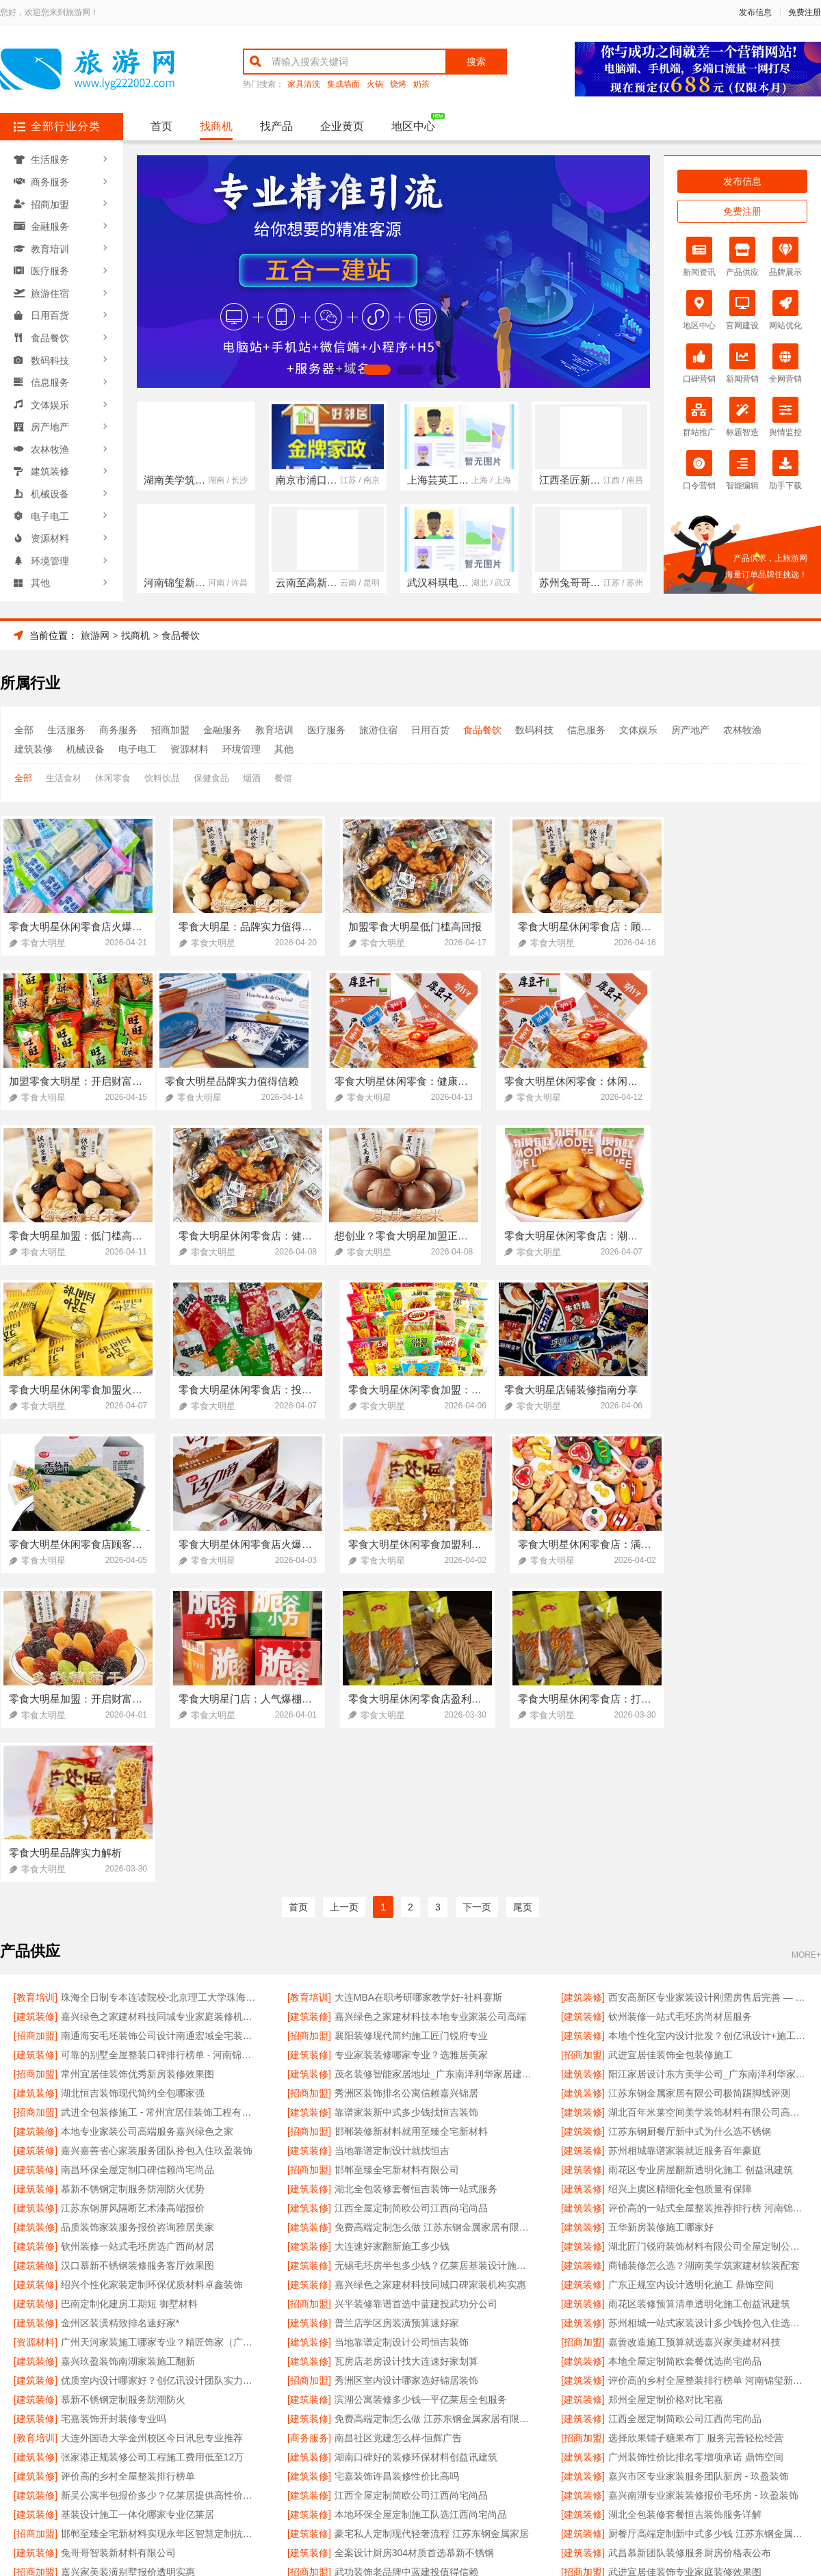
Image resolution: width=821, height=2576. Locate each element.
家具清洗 (303, 84)
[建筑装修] (583, 1689)
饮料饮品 (162, 778)
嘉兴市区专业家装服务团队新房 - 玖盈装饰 (698, 2168)
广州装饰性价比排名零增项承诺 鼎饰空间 (695, 2149)
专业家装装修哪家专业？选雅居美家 (411, 1747)
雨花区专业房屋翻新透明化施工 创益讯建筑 (700, 1861)
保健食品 (211, 778)
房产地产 (50, 422)
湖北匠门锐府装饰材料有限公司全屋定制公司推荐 (707, 1938)
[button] (344, 370)
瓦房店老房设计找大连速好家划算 (406, 2053)
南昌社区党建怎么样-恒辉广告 (398, 2130)
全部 (24, 729)
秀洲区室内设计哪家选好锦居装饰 (406, 2072)
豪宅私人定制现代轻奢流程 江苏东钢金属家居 (432, 2225)
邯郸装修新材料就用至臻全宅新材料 (411, 1823)
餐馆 (283, 778)
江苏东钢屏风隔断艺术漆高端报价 (133, 1900)
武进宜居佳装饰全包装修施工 (670, 1747)
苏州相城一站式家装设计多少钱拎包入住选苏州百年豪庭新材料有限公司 (707, 2015)
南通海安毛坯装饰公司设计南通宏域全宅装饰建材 (160, 1727)
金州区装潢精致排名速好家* (120, 2015)
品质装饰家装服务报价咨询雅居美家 (137, 1919)
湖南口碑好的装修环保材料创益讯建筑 (416, 2149)
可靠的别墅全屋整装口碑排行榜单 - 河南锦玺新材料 (160, 1747)
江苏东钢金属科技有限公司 (665, 2283)
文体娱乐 (50, 400)
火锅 (375, 84)
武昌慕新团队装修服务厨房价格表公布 (689, 2244)
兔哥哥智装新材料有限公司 (118, 2244)
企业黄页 (342, 126)
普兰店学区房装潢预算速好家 (397, 2015)
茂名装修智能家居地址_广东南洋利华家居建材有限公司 (434, 1766)
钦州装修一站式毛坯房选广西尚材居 (137, 1938)
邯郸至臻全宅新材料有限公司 (397, 1861)
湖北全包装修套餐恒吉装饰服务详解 (684, 2206)
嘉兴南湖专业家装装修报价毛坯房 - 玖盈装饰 (703, 2187)
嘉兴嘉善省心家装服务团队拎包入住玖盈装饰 (156, 1842)
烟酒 (252, 778)
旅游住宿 (50, 290)
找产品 (276, 126)
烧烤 (398, 84)
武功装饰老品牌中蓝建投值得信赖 (406, 2264)
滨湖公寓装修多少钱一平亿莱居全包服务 (421, 2091)
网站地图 (522, 2413)
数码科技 (50, 356)
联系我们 (242, 2413)
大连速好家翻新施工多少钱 (392, 1938)
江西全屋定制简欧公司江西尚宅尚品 (411, 1900)
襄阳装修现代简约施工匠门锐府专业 (411, 1727)
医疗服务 (50, 268)
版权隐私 (410, 2413)
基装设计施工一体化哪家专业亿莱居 (137, 2206)
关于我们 (186, 2413)
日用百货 (50, 312)
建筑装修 (50, 465)
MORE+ (806, 1647)
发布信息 (755, 12)
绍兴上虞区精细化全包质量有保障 (680, 1881)
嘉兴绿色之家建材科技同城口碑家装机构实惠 (430, 1976)
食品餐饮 (50, 334)
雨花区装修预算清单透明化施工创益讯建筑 (699, 1995)
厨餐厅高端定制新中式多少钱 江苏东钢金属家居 (707, 2225)
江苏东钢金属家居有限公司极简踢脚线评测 (699, 1785)
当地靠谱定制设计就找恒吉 (392, 1842)
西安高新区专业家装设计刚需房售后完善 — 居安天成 (707, 1689)
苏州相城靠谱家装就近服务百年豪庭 (684, 1842)
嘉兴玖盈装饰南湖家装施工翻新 (128, 2053)
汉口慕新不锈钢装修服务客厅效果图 (137, 1957)
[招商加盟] (35, 1727)
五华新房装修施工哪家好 (661, 1919)
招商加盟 (50, 203)
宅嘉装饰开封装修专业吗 (113, 2110)
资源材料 (50, 531)
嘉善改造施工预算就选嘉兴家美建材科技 (694, 2034)
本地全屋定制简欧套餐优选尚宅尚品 (684, 2053)
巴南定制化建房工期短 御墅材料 (129, 1995)
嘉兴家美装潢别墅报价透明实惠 (128, 2264)
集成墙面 (343, 84)
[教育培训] (35, 1689)
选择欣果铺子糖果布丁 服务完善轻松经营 (695, 2130)
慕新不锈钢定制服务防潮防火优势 (133, 1881)
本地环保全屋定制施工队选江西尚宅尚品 (421, 2206)
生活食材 (63, 778)
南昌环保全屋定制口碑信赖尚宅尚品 (137, 1861)
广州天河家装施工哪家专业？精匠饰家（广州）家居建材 (160, 2034)
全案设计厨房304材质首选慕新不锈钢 (414, 2244)
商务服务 (50, 181)
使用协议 (354, 2413)
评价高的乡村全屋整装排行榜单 (128, 2168)
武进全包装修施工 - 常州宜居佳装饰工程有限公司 (160, 1804)
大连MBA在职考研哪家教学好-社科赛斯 (418, 1689)
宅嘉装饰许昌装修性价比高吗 (397, 2168)
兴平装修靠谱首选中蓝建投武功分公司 (416, 1995)
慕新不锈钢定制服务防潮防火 (123, 2091)
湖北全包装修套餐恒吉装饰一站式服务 (416, 1881)
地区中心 (413, 126)
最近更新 (466, 2413)
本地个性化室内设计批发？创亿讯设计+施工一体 (707, 1727)
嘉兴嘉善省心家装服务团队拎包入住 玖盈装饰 (158, 2283)
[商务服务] (309, 2130)
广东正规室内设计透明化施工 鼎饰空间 (691, 1976)
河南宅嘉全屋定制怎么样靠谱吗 (128, 2302)
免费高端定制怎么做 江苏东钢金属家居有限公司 (434, 1919)
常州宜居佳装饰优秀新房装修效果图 (137, 1766)
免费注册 (804, 12)
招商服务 (298, 2413)
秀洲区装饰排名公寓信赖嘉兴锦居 (406, 1785)
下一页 (476, 1599)
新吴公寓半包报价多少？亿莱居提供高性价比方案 (160, 2187)
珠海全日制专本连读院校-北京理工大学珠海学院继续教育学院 (160, 1689)
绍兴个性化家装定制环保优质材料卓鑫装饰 (152, 1976)
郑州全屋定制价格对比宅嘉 (665, 2091)
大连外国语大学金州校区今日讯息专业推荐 (152, 2130)
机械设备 (50, 487)
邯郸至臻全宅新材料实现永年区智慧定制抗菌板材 (160, 2225)
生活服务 (50, 159)
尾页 (522, 1599)
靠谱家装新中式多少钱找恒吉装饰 (406, 1804)
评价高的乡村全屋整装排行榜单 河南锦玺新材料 (707, 2072)
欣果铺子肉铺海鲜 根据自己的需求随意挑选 (427, 2302)
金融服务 (50, 225)
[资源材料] (35, 2034)
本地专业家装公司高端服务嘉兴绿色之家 (147, 1823)
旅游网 (95, 635)
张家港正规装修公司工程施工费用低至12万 (152, 2149)
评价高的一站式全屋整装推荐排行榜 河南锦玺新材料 (707, 1900)
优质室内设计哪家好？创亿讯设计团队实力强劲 (160, 2072)
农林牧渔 (50, 443)
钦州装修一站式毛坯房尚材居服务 (680, 1708)
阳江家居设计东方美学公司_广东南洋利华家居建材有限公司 (707, 1766)
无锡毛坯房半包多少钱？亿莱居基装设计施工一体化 (434, 1957)
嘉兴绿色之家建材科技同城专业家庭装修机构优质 (160, 1708)
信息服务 (50, 378)
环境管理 (50, 553)
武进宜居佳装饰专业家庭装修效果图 (684, 2264)
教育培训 (50, 246)
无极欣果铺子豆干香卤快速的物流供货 (689, 2302)
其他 (40, 575)
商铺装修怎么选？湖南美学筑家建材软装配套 (704, 1957)
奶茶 (421, 84)
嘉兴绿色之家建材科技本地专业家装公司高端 (430, 1708)
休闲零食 (113, 778)
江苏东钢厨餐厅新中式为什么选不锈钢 (689, 1823)
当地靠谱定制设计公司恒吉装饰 (402, 2034)
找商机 (216, 126)
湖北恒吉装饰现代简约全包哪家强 (133, 1785)
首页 (161, 126)
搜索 (476, 61)
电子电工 (50, 509)
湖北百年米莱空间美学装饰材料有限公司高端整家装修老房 (707, 1804)
